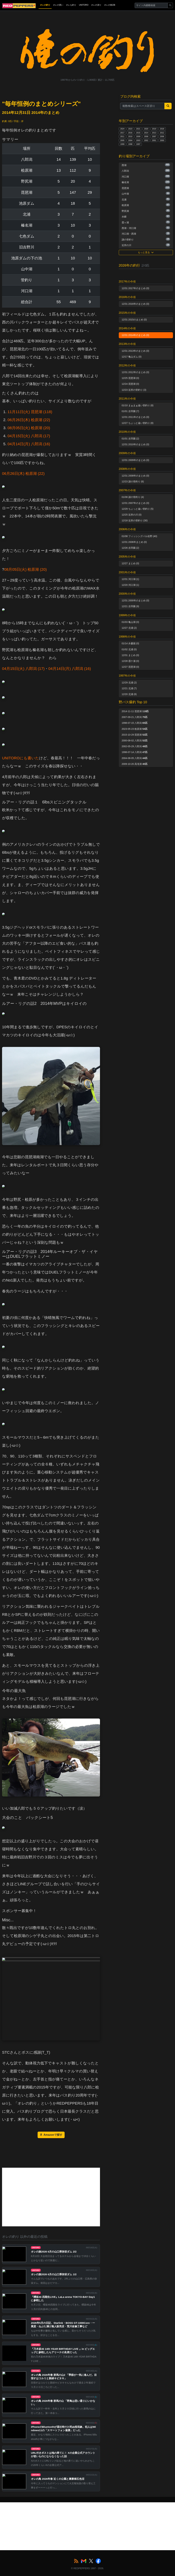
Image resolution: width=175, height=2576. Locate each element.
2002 (146, 140)
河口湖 (146, 176)
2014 (146, 133)
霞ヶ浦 (146, 222)
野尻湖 (146, 210)
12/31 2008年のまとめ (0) (135, 475)
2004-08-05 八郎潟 (134, 758)
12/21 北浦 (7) (129, 688)
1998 (130, 144)
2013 (154, 133)
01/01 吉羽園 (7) (130, 411)
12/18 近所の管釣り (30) (135, 520)
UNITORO (83, 5)
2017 (122, 133)
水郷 (146, 216)
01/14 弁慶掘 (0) (130, 643)
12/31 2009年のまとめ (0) (135, 460)
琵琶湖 (146, 187)
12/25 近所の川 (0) (132, 514)
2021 (138, 129)
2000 (162, 140)
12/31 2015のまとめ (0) (134, 319)
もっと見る (146, 252)
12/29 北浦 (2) (129, 682)
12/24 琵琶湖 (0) (130, 383)
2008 (146, 136)
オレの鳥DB (109, 5)
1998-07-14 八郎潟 (134, 752)
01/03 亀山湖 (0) (130, 622)
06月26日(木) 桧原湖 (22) (29, 420)
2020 (146, 129)
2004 (130, 140)
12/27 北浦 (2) (129, 627)
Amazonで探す (51, 2134)
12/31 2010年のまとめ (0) (135, 444)
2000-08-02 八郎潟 (134, 740)
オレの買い (58, 5)
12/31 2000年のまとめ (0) (135, 600)
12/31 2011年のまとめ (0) (135, 417)
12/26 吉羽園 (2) (130, 547)
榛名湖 (146, 182)
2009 (138, 136)
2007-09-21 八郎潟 (134, 717)
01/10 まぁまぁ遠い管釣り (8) (137, 405)
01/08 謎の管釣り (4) (133, 497)
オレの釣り (45, 5)
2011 (122, 136)
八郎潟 (146, 170)
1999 (122, 144)
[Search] (151, 5)
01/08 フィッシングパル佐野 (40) (139, 536)
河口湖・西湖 (146, 233)
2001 (154, 140)
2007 (154, 136)
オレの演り (96, 5)
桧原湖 (146, 205)
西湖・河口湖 (146, 227)
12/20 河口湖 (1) (130, 585)
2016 (130, 133)
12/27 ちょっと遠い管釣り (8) (137, 423)
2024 (122, 129)
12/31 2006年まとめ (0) (134, 542)
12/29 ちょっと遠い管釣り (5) (137, 508)
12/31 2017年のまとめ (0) (135, 288)
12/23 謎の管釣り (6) (133, 481)
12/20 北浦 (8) (129, 694)
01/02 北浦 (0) (129, 649)
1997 (138, 144)
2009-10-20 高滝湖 (134, 764)
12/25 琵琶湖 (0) (130, 378)
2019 (154, 129)
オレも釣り (71, 5)
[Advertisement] (51, 2197)
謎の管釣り (146, 239)
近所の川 (146, 245)
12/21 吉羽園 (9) (130, 606)
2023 (130, 129)
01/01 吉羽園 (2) (130, 438)
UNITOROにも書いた (20, 758)
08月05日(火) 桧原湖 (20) (29, 428)
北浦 (146, 199)
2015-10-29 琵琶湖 (134, 734)
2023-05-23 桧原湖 (134, 729)
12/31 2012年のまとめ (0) (135, 372)
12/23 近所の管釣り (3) (134, 389)
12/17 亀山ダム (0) (132, 356)
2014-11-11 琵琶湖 (135, 711)
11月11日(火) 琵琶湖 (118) (30, 412)
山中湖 (146, 193)
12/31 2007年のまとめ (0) (135, 503)
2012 (162, 133)
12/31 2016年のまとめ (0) (135, 303)
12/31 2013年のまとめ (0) (135, 350)
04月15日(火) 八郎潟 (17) (29, 436)
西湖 (146, 165)
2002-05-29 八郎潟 (134, 746)
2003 (138, 140)
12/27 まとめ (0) (130, 563)
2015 (138, 133)
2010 (130, 136)
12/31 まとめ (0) (130, 655)
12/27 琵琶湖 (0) (130, 666)
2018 (162, 129)
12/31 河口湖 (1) (130, 579)
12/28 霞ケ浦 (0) (130, 661)
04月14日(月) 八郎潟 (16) (29, 444)
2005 (122, 140)
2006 (162, 136)
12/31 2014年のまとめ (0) (135, 335)
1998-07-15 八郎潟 (134, 723)
